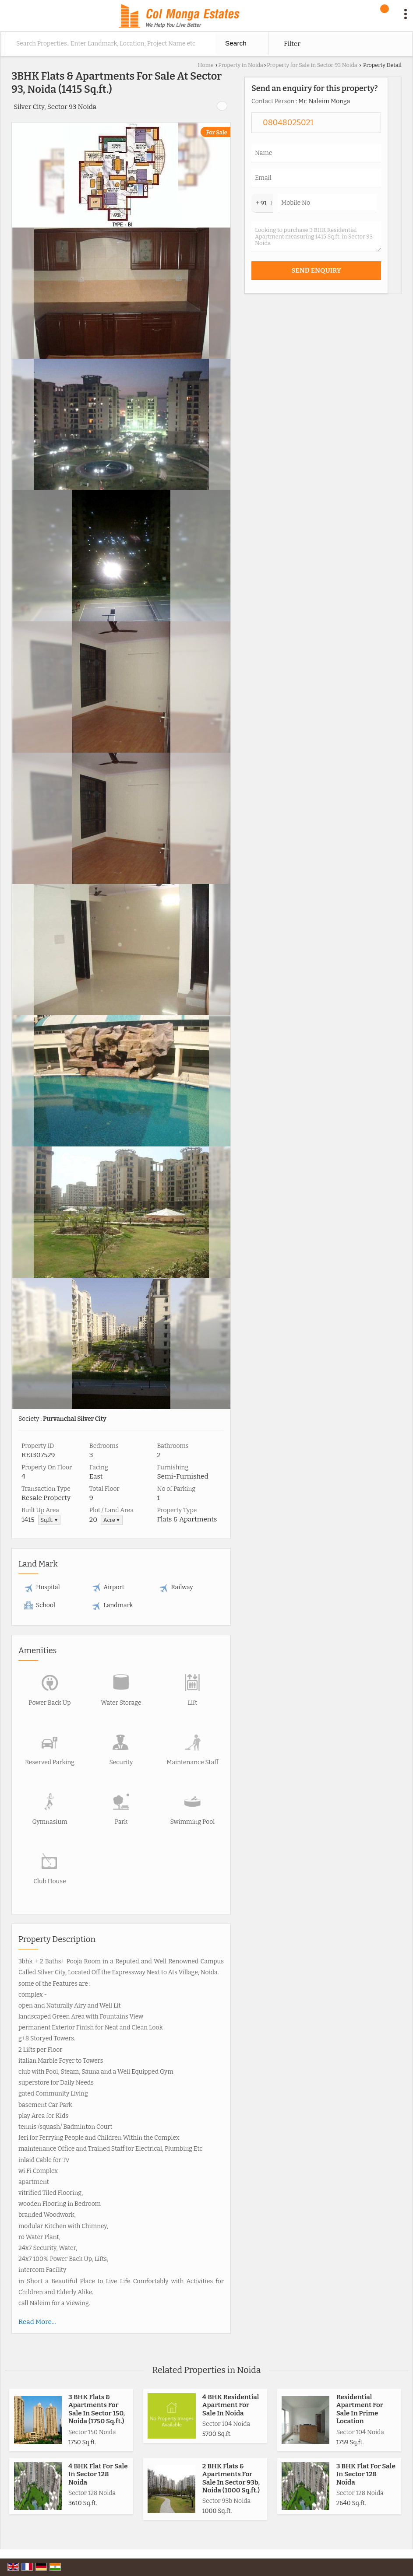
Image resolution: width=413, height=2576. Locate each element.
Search (236, 43)
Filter (292, 44)
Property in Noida (240, 65)
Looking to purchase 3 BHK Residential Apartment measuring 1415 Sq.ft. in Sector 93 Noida (316, 236)
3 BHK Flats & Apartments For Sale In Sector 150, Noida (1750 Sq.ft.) (96, 2409)
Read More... (37, 2322)
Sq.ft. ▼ (49, 1520)
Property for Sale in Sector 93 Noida (312, 65)
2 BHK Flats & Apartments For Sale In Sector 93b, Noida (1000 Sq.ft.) (231, 2478)
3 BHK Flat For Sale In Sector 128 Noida (365, 2474)
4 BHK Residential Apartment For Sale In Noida (230, 2405)
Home (206, 65)
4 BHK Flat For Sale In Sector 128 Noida (98, 2474)
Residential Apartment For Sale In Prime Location (359, 2409)
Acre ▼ (111, 1520)
